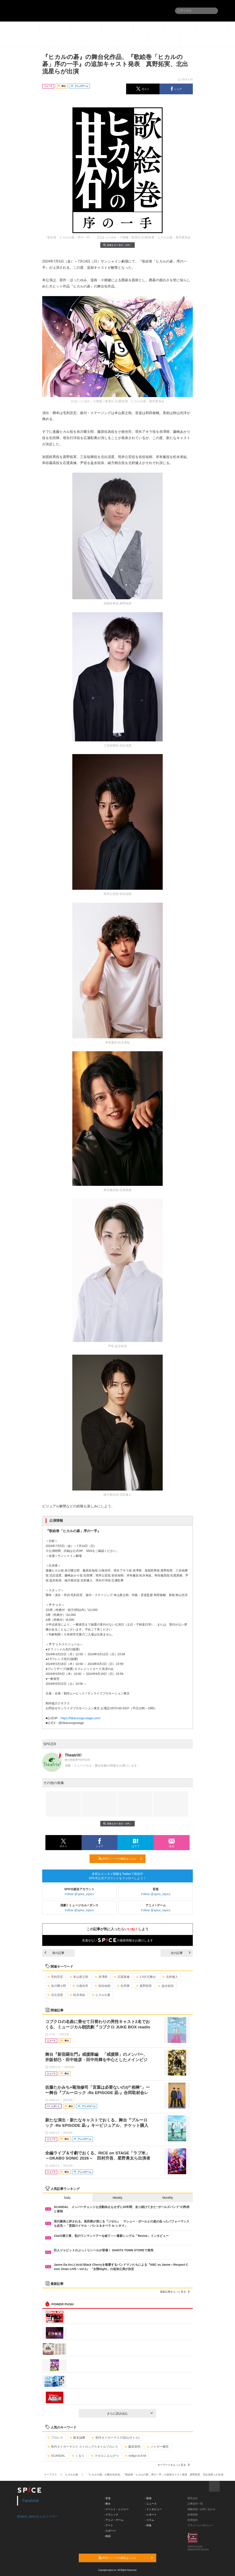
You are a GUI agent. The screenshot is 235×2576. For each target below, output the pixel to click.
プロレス (55, 2437)
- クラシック (111, 2514)
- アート (108, 2525)
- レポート (151, 2514)
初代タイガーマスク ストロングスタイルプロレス (82, 2446)
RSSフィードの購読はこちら (120, 1858)
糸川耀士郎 (56, 1986)
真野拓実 (144, 1986)
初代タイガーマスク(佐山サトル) (115, 2437)
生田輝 (123, 1986)
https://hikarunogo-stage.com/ (80, 1718)
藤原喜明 (132, 2446)
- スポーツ (110, 2530)
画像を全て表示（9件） (117, 245)
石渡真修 (122, 1976)
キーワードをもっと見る (174, 2464)
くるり (78, 2455)
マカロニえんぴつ (105, 2455)
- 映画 (107, 2536)
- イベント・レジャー (116, 2509)
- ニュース (151, 2503)
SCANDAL (56, 2455)
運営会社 (192, 2498)
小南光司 (80, 1986)
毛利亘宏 (55, 1976)
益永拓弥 (166, 1986)
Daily (67, 2197)
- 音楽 (107, 2498)
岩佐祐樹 (102, 1986)
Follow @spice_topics (79, 1894)
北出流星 (55, 1995)
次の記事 (180, 1953)
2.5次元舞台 (146, 1976)
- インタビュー (153, 2509)
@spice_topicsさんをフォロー (37, 2516)
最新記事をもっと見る (175, 2291)
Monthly (167, 2197)
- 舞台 (107, 2503)
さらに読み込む (130, 2413)
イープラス (50, 2474)
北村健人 (170, 1976)
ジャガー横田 (158, 2446)
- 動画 (148, 2498)
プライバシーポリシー (200, 2525)
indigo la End (135, 2455)
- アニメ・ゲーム (114, 2520)
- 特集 (148, 2525)
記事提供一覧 (195, 2503)
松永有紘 (77, 1995)
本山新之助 (79, 1976)
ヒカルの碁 (101, 1995)
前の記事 (54, 1953)
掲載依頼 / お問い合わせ (201, 2509)
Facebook (30, 2500)
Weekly (117, 2197)
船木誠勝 (77, 2437)
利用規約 (192, 2520)
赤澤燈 (101, 1976)
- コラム (149, 2520)
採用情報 (192, 2514)
